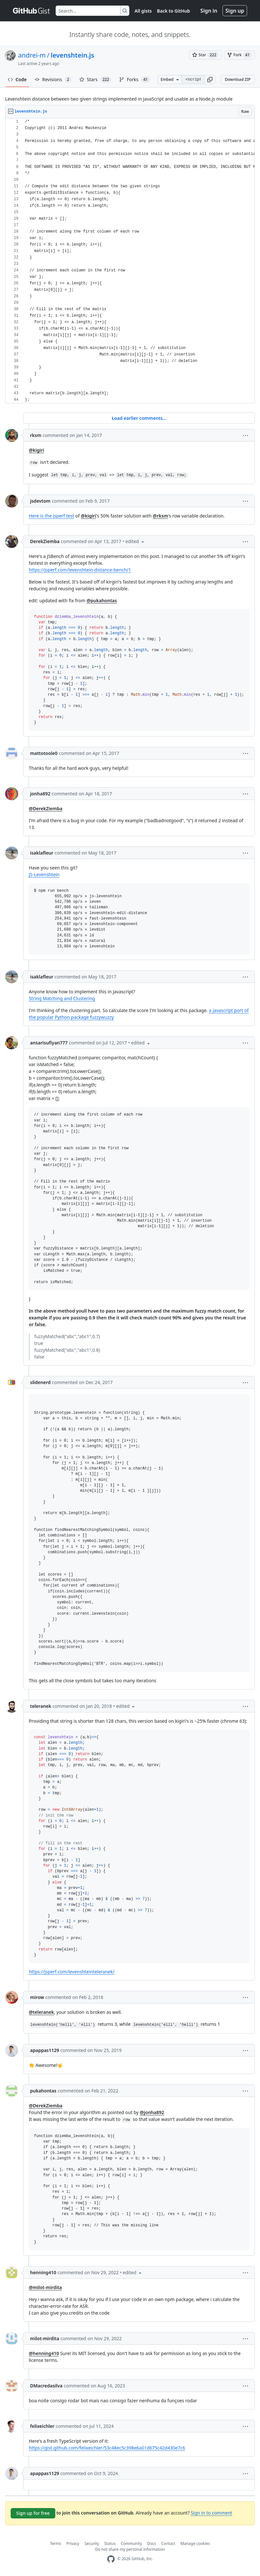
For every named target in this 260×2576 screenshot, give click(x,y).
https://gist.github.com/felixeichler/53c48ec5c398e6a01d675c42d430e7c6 (107, 2448)
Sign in (208, 10)
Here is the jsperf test (51, 516)
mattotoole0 (44, 753)
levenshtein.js (72, 55)
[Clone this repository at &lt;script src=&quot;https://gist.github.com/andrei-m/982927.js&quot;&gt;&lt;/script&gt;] (193, 79)
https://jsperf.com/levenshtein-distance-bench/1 (80, 570)
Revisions (53, 79)
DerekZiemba (45, 541)
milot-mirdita (44, 2338)
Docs (151, 2543)
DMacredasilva (46, 2386)
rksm (35, 435)
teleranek (40, 1706)
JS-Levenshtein (44, 874)
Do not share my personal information (130, 2549)
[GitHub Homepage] (111, 2559)
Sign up (234, 10)
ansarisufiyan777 (49, 1043)
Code (17, 79)
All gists (143, 11)
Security (91, 2543)
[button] (209, 79)
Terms (55, 2543)
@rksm (160, 516)
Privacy (72, 2543)
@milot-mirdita (45, 2287)
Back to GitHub (173, 11)
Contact (168, 2543)
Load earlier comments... (139, 418)
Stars (95, 79)
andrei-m (32, 55)
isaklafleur (41, 853)
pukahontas (43, 2091)
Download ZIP (238, 79)
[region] (130, 260)
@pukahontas (101, 600)
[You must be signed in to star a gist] (205, 55)
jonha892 (40, 794)
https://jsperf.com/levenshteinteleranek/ (71, 1972)
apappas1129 (44, 2050)
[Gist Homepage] (31, 11)
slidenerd (40, 1382)
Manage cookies (195, 2543)
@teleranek (41, 2012)
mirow (37, 1997)
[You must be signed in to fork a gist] (239, 55)
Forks (134, 79)
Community (131, 2543)
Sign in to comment (211, 2513)
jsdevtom (40, 501)
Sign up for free (33, 2513)
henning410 (43, 2272)
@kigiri (36, 450)
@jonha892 (152, 2112)
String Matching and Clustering (62, 998)
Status (109, 2543)
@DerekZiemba (45, 808)
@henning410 (44, 2353)
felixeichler (42, 2426)
